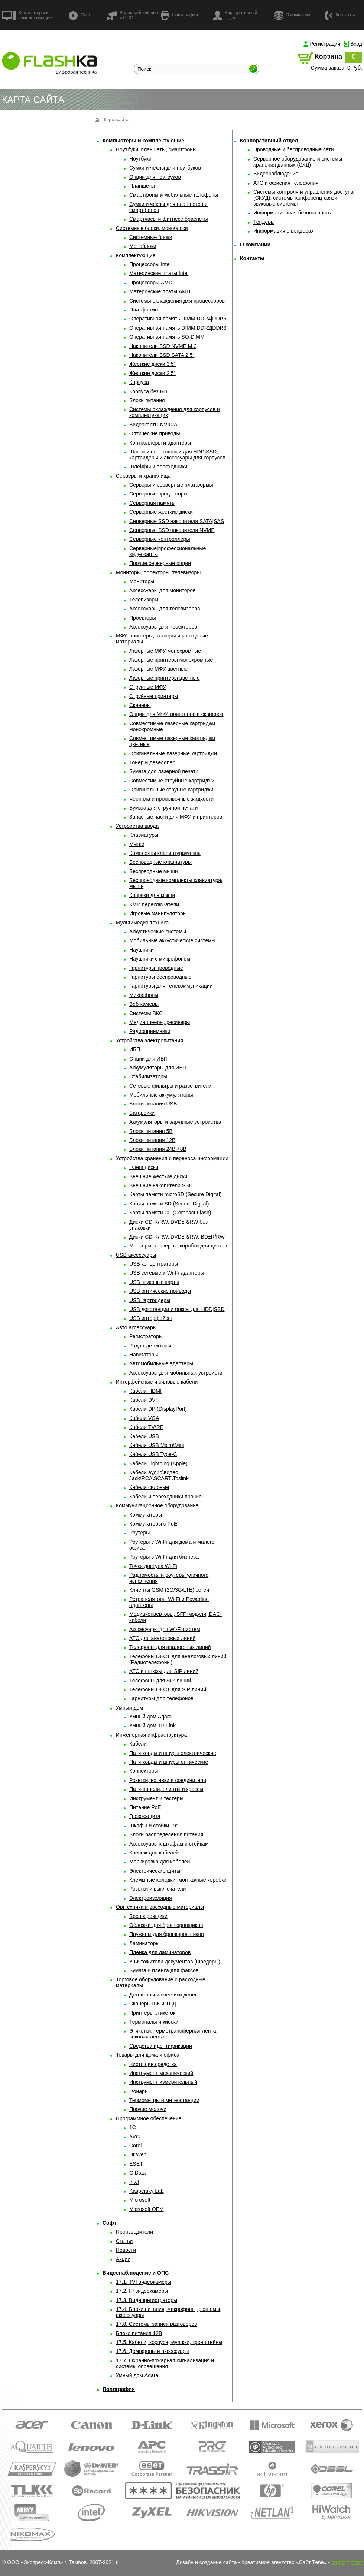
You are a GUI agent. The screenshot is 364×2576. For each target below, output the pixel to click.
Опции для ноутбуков (155, 177)
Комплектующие (136, 255)
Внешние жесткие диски (158, 1176)
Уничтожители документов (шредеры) (174, 1962)
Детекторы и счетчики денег (163, 1995)
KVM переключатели (154, 904)
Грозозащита (144, 1816)
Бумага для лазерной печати (163, 771)
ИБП (134, 1049)
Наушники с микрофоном (159, 959)
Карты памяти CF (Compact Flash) (170, 1213)
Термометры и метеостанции (164, 2100)
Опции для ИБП (148, 1059)
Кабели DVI (143, 1400)
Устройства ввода (137, 826)
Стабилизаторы (148, 1076)
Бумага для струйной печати (163, 808)
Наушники (141, 950)
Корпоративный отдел (235, 15)
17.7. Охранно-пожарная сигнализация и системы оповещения (165, 2363)
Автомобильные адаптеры (161, 1363)
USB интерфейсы (150, 1318)
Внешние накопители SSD (161, 1185)
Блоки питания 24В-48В (157, 1149)
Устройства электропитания (149, 1040)
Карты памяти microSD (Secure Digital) (175, 1194)
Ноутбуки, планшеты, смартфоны (156, 149)
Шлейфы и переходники (158, 466)
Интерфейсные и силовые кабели (157, 1382)
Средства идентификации (160, 2046)
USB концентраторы (153, 1264)
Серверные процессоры (158, 494)
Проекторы (142, 618)
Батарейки (142, 1113)
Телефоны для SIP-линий (160, 1681)
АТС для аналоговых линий (162, 1638)
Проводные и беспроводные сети (293, 149)
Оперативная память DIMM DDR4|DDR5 (177, 319)
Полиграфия (179, 15)
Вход (356, 44)
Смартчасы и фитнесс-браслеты (168, 219)
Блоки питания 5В (151, 1131)
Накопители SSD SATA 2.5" (162, 355)
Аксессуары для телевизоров (164, 608)
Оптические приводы (154, 433)
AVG (134, 2137)
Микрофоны (143, 995)
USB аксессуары (136, 1255)
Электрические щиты (154, 1871)
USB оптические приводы (160, 1291)
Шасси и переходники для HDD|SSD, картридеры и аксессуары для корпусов (177, 455)
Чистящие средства (153, 2064)
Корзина (328, 56)
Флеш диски (143, 1167)
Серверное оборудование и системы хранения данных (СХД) (297, 162)
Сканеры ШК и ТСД (152, 2004)
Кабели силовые (149, 1487)
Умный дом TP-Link (152, 1725)
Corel (135, 2146)
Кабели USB (144, 1436)
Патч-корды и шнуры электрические (172, 1753)
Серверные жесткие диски (161, 512)
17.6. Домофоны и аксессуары (152, 2351)
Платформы (144, 310)
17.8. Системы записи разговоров (156, 2324)
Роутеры (139, 1533)
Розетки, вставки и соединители (167, 1780)
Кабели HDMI (145, 1391)
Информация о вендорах (283, 231)
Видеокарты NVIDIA (153, 424)
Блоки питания (147, 400)
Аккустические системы (157, 931)
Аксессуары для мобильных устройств (175, 1373)
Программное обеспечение (149, 2118)
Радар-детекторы (150, 1346)
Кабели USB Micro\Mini (156, 1445)
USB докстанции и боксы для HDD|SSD (177, 1309)
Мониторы (141, 581)
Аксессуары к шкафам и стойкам (168, 1844)
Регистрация (325, 44)
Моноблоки (142, 246)
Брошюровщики (148, 1916)
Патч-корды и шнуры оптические (168, 1762)
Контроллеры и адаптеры (160, 443)
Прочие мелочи (147, 2109)
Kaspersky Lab (146, 2191)
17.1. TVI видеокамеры (143, 2282)
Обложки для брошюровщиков (166, 1925)
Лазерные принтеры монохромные (171, 660)
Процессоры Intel (149, 264)
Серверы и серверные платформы (171, 485)
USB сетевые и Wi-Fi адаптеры (166, 1273)
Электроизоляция (150, 1898)
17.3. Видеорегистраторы (146, 2300)
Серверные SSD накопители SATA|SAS (176, 521)
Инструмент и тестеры (156, 1798)
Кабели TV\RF (146, 1427)
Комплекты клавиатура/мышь (165, 853)
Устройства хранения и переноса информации (172, 1158)
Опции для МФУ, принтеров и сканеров (176, 714)
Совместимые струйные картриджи (172, 781)
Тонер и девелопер (152, 762)
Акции (123, 2259)
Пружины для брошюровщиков (166, 1934)
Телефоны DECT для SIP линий (167, 1689)
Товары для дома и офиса (147, 2055)
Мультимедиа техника (142, 923)
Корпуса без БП (148, 391)
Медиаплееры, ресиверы (159, 1022)
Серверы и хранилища (143, 476)
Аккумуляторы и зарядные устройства (175, 1122)
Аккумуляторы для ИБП (157, 1068)
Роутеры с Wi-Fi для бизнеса (164, 1557)
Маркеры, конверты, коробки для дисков (178, 1246)
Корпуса (139, 382)
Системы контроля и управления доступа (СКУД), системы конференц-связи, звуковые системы (303, 198)
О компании (292, 15)
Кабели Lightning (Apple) (158, 1463)
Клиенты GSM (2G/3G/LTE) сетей (169, 1590)
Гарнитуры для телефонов (161, 1698)
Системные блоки (150, 237)
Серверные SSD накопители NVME (172, 530)
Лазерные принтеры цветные (164, 678)
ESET (136, 2164)
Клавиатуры (143, 835)
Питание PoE (145, 1807)
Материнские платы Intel (158, 273)
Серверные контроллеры (159, 539)
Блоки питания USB (153, 1104)
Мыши (136, 844)
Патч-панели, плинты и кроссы (166, 1789)
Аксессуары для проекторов (163, 627)
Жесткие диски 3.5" (152, 364)
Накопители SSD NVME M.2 (162, 346)
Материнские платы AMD (159, 291)
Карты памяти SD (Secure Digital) (169, 1204)
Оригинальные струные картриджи (171, 790)
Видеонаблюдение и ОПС (132, 15)
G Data (137, 2173)
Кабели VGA (144, 1418)
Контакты (340, 15)
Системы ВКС (146, 1013)
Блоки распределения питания (166, 1834)
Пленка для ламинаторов (160, 1952)
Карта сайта (116, 119)
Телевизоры (143, 600)
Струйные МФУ (147, 687)
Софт (80, 15)
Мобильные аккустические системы (172, 940)
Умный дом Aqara (150, 1717)
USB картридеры (149, 1300)
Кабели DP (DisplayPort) (158, 1409)
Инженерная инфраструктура (151, 1735)
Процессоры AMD (150, 282)
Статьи (124, 2241)
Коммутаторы (145, 1515)
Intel (134, 2182)
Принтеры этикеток (152, 2013)
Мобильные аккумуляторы (161, 1095)
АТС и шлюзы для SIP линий (163, 1671)
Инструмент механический (161, 2073)
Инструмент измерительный (163, 2082)
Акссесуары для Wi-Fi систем (164, 1629)
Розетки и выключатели (157, 1889)
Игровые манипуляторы (158, 913)
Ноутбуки (140, 159)
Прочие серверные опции (160, 563)
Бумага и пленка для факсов (163, 1970)
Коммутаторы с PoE (153, 1524)
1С (132, 2127)
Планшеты (142, 186)
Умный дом (129, 1708)
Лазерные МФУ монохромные (165, 651)
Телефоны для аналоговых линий (170, 1647)
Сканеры (140, 705)
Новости (126, 2250)
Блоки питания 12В (152, 1140)
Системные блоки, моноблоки (152, 228)
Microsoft (139, 2200)
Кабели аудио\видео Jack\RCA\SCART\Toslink (159, 1475)
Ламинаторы (144, 1943)
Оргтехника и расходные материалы (160, 1907)
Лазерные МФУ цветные (158, 669)
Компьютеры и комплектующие (27, 15)
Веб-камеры (144, 1004)
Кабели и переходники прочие (165, 1497)
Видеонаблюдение (275, 174)
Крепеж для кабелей (154, 1853)
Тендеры (263, 222)
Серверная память (152, 503)
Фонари (138, 2091)
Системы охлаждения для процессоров (177, 301)
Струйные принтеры (153, 696)
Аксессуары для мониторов (162, 590)
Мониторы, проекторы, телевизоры (158, 572)
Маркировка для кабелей (159, 1862)
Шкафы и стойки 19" (153, 1825)
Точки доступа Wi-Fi (153, 1566)
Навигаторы (143, 1355)
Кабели (138, 1744)
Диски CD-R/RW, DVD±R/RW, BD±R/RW (177, 1237)
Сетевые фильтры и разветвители (170, 1086)
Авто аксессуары (136, 1327)
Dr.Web (137, 2154)
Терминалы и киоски (154, 2022)
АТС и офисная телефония (286, 183)
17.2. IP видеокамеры (142, 2291)
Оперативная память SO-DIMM (167, 337)
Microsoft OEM (146, 2209)
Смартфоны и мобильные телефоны (173, 195)
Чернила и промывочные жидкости (171, 799)
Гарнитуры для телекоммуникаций (170, 986)
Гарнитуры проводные (156, 968)
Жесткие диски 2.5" (152, 373)
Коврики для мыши (152, 895)
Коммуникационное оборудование (157, 1505)
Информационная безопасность (292, 213)
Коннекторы (143, 1771)
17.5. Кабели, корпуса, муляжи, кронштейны (169, 2342)
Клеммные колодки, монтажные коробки (178, 1880)
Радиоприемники (149, 1031)
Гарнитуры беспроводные (160, 977)
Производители (134, 2232)
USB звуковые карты (154, 1282)
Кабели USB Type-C (153, 1454)
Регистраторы (146, 1336)
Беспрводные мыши (153, 871)
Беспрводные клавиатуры (160, 862)
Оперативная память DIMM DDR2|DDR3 (177, 328)
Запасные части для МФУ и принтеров (175, 817)
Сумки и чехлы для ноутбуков (165, 168)
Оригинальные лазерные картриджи (173, 753)
